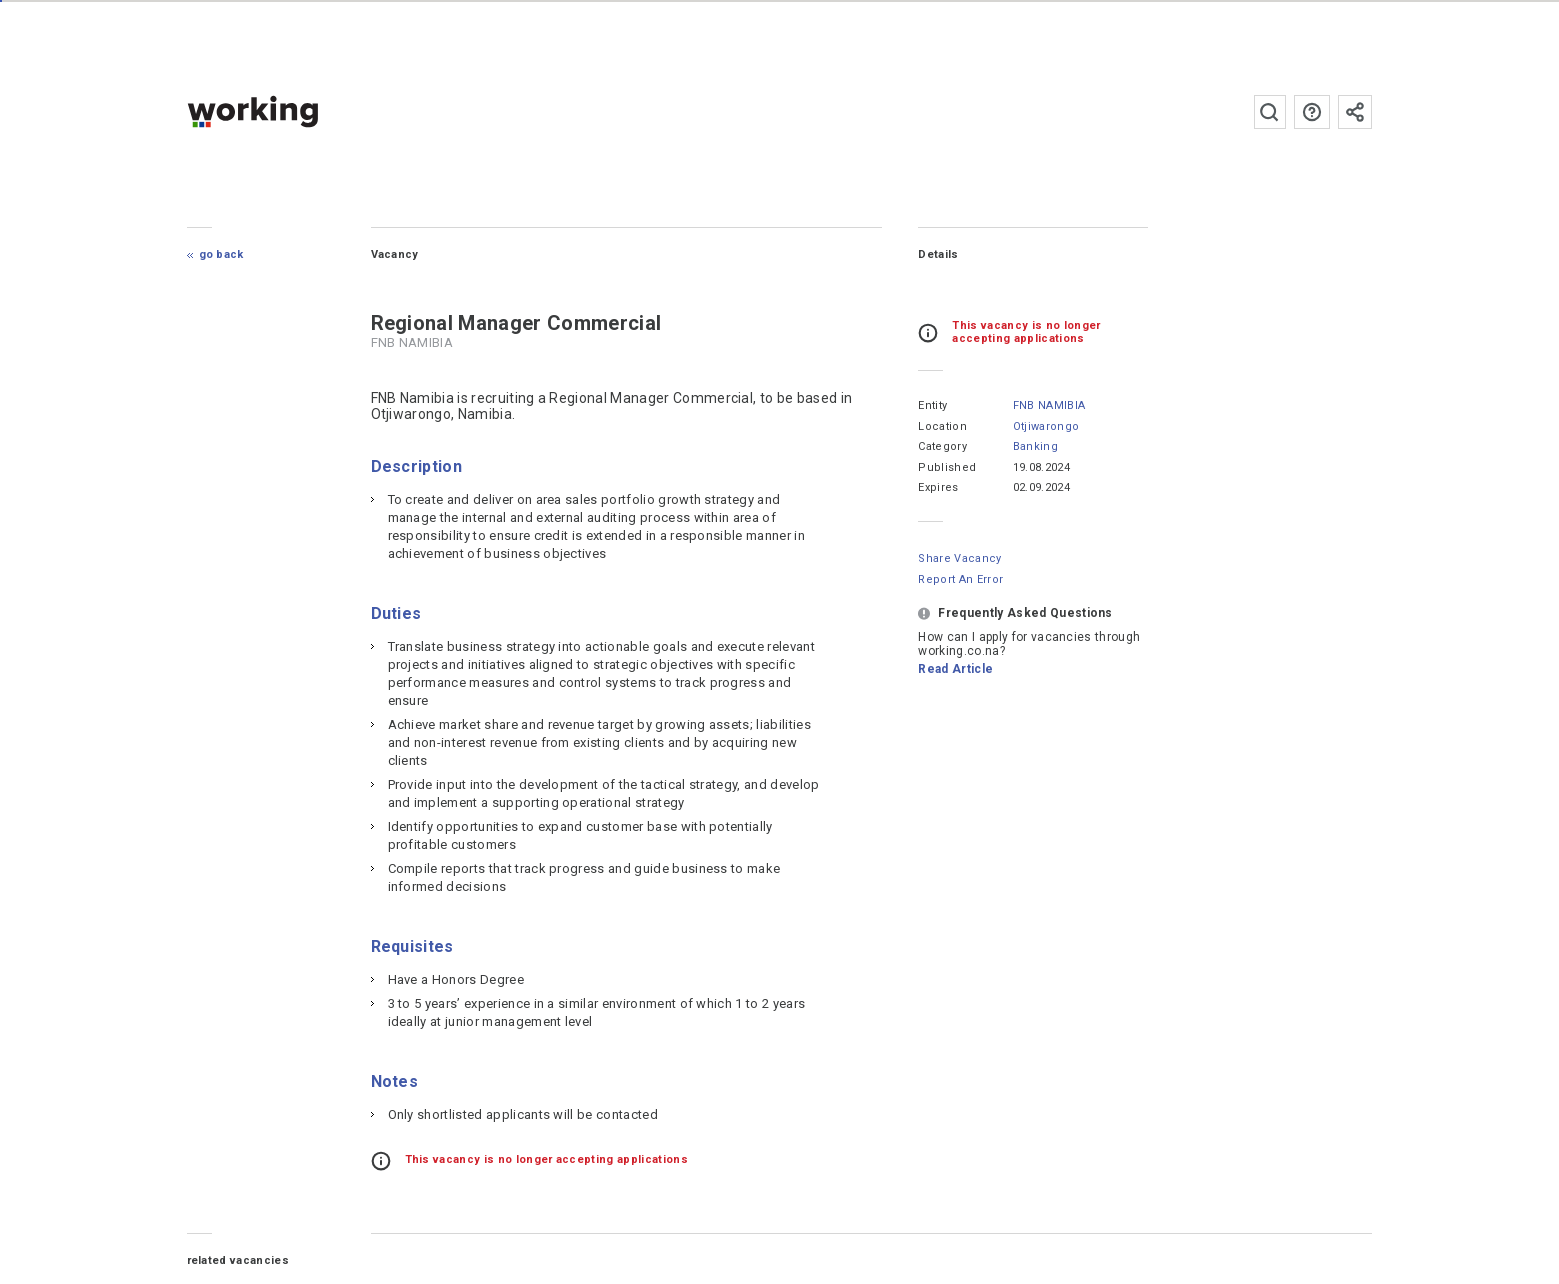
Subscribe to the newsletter (1355, 112)
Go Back (221, 254)
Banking (1034, 446)
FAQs (1312, 112)
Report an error (960, 579)
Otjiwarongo (1045, 426)
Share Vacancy (959, 558)
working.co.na (292, 111)
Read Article (955, 669)
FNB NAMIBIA (1048, 405)
